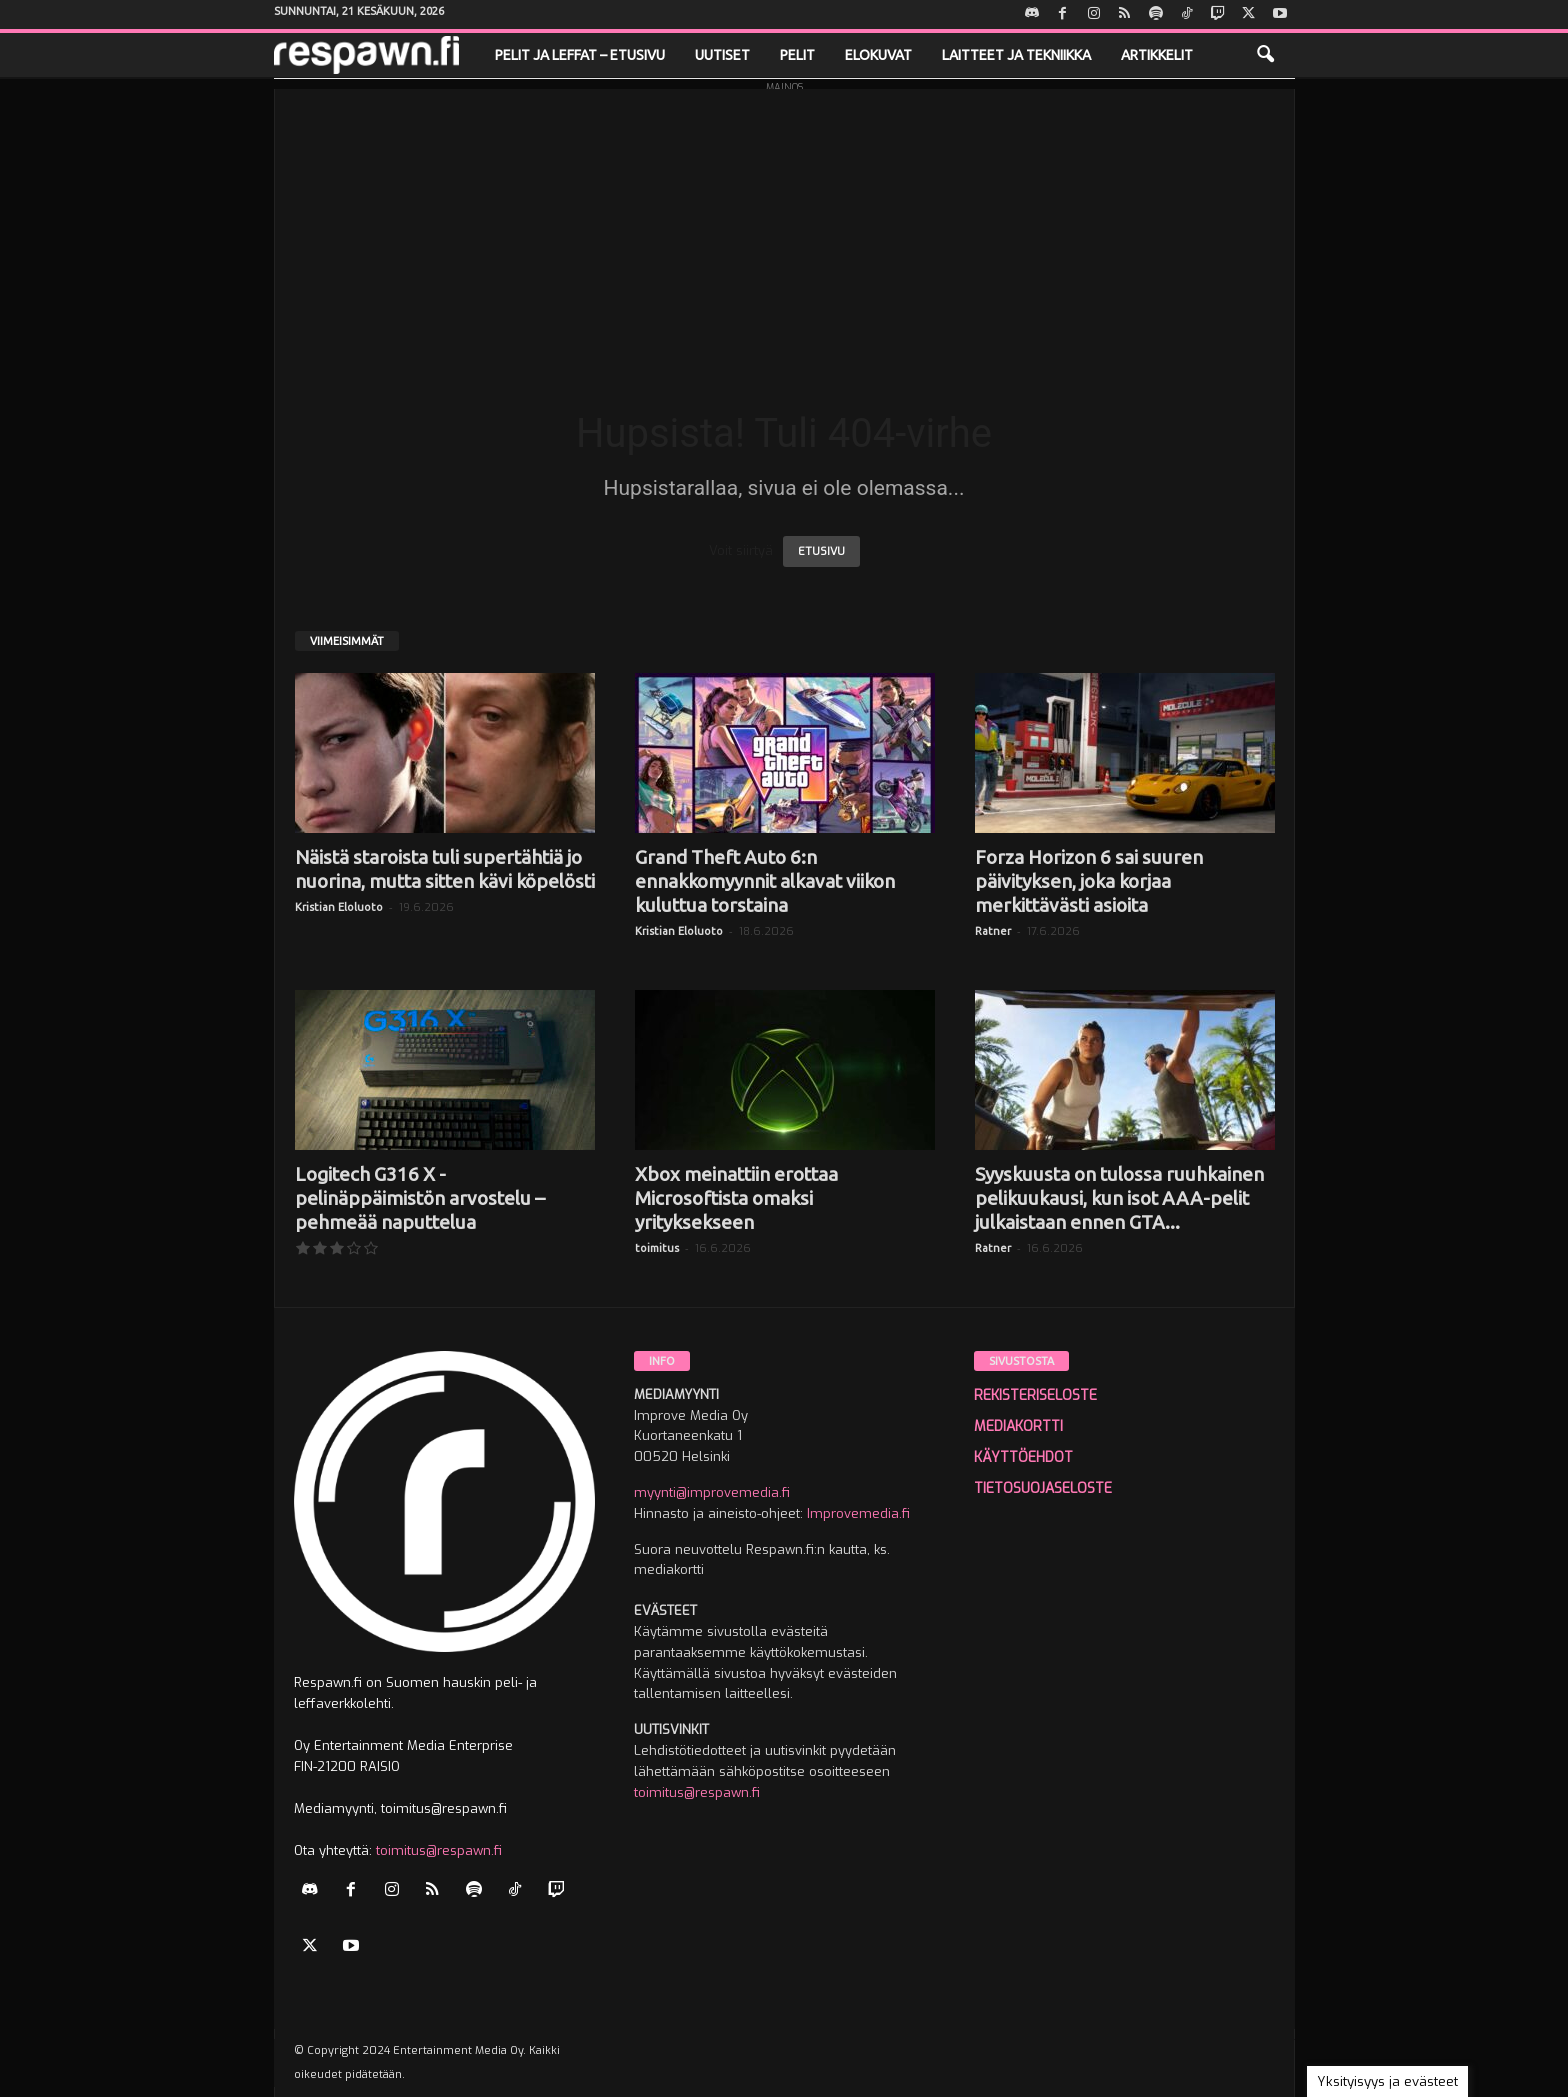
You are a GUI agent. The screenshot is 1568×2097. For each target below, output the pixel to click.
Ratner (993, 931)
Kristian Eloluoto (339, 907)
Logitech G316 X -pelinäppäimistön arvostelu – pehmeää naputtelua (420, 1198)
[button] (1265, 55)
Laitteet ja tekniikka (1016, 55)
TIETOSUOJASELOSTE (1043, 1488)
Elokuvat (878, 55)
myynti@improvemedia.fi (712, 1492)
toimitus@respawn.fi (439, 1850)
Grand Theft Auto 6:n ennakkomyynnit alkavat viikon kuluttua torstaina (765, 881)
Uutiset (722, 55)
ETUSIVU (821, 551)
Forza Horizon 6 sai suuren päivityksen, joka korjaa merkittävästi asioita (1089, 881)
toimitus (657, 1248)
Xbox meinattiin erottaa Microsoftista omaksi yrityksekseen (736, 1198)
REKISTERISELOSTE (1035, 1395)
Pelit (797, 55)
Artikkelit (1157, 55)
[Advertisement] (784, 229)
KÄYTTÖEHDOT (1023, 1457)
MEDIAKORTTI (1018, 1426)
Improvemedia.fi (858, 1513)
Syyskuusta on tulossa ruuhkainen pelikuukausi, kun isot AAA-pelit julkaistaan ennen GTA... (1119, 1198)
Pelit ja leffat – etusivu (580, 55)
